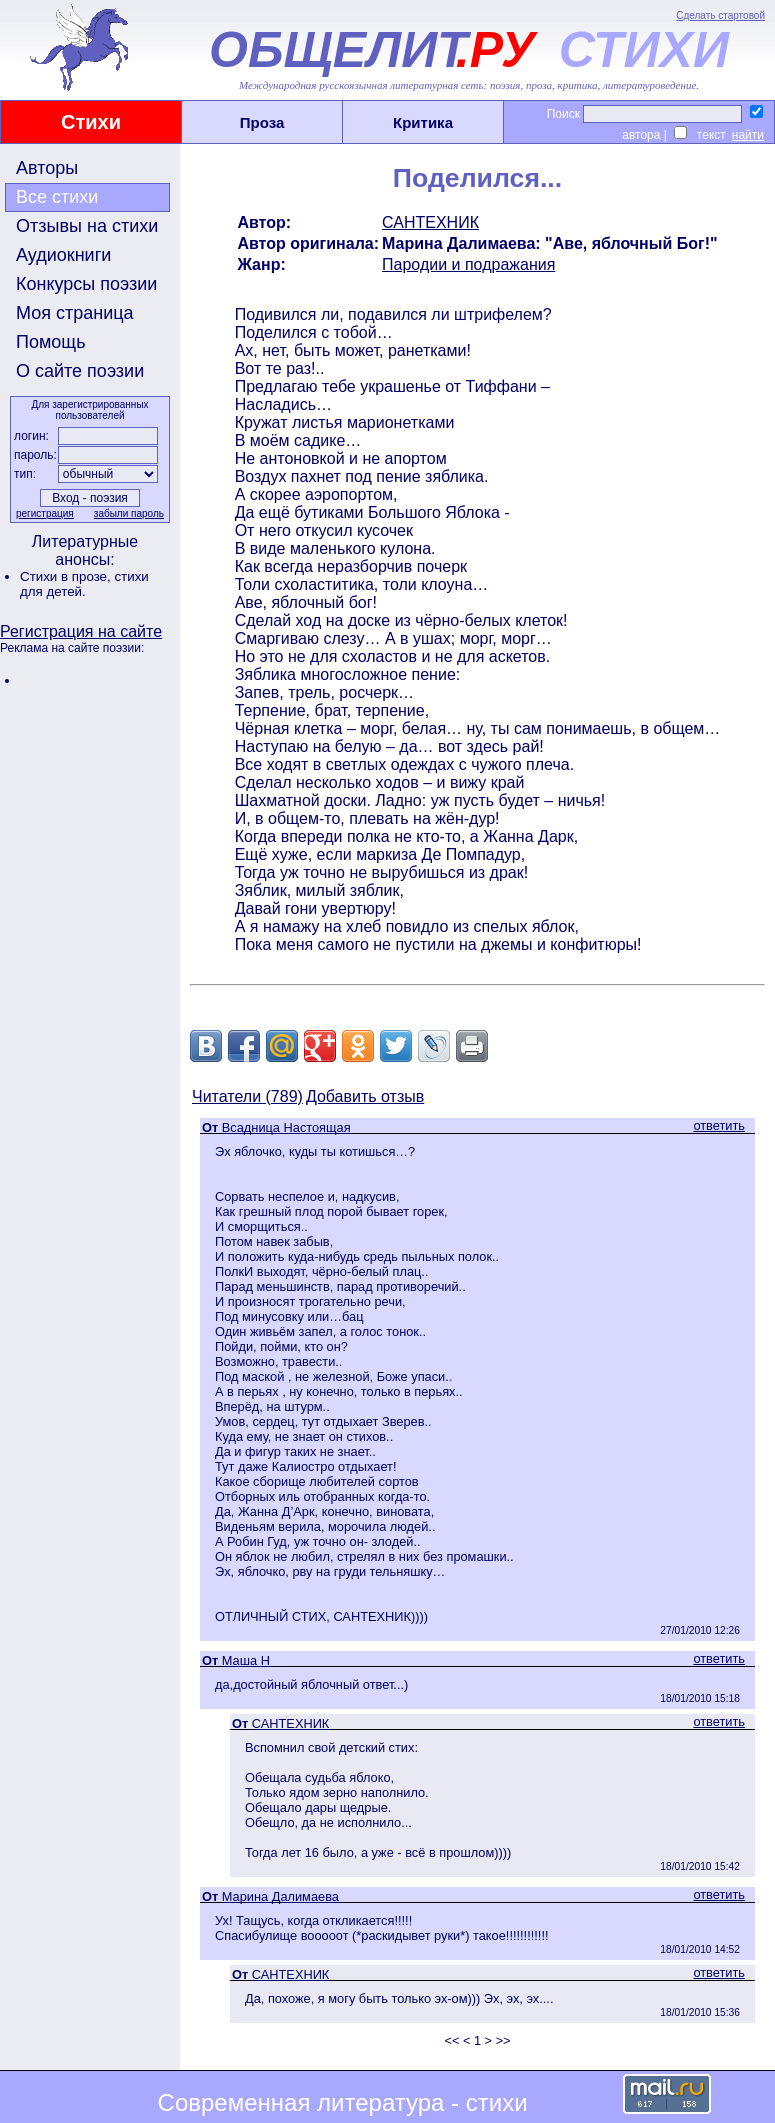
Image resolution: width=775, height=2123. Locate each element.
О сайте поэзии (80, 371)
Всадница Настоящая (286, 1127)
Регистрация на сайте (81, 631)
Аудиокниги (63, 255)
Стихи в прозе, (67, 576)
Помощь (51, 342)
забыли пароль (129, 513)
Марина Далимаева (280, 1896)
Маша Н (246, 1660)
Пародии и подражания (468, 264)
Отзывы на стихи (87, 226)
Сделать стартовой (720, 15)
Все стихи (57, 197)
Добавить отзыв (365, 1096)
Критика (423, 122)
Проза (262, 122)
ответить (719, 1125)
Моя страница (75, 313)
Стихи (91, 122)
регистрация (45, 513)
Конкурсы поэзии (86, 284)
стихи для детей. (84, 584)
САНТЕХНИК (430, 222)
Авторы (47, 168)
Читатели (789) (247, 1096)
